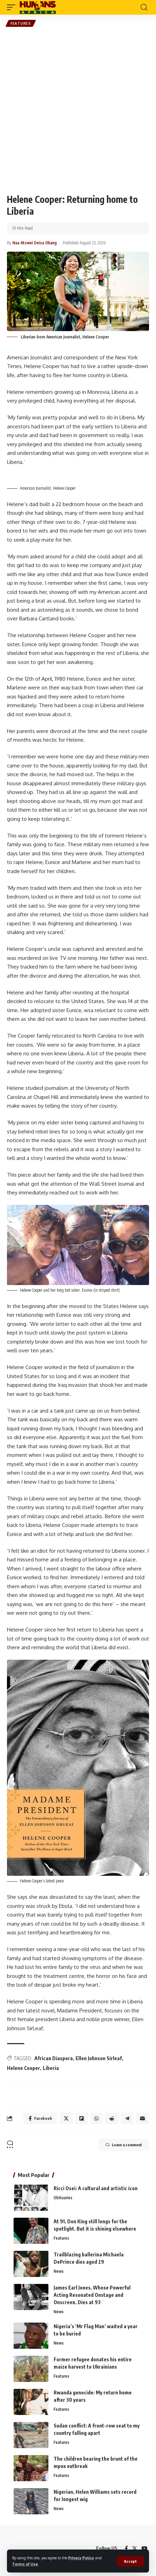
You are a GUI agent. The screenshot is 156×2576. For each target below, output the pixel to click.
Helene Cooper (23, 2068)
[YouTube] (144, 2548)
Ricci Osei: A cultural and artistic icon (96, 2188)
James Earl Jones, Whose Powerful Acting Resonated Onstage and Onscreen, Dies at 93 (92, 2295)
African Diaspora (53, 2058)
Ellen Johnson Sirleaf (99, 2058)
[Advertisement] (78, 110)
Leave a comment (124, 2145)
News (59, 2271)
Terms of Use (25, 2564)
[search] (144, 7)
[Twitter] (134, 2548)
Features (20, 23)
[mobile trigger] (13, 7)
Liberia (51, 2068)
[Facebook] (126, 2548)
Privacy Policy (81, 2557)
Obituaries (63, 2197)
